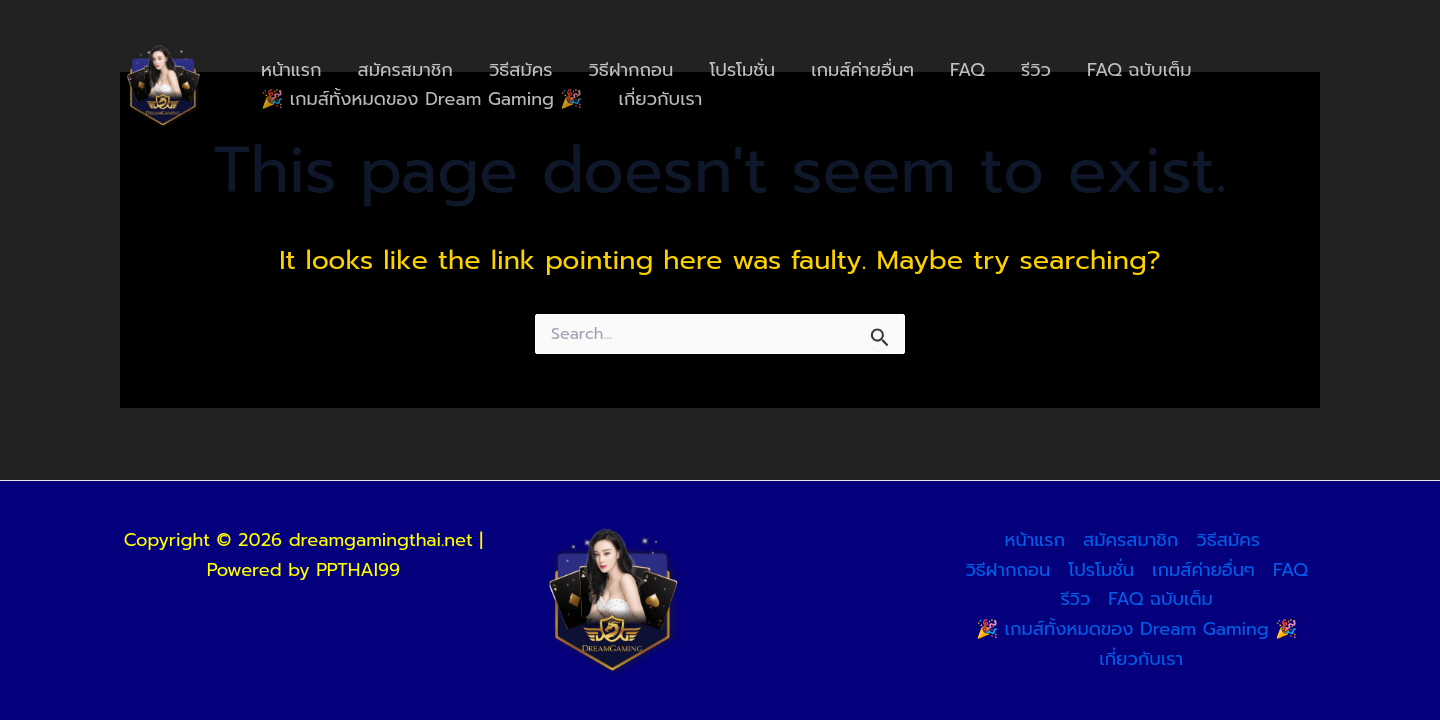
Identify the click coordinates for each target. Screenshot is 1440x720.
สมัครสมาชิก (405, 70)
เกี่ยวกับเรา (661, 99)
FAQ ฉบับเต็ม (1139, 70)
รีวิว (1036, 70)
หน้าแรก (291, 70)
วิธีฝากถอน (631, 70)
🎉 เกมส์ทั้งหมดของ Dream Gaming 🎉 (422, 99)
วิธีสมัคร (521, 70)
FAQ (967, 70)
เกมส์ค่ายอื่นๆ (862, 70)
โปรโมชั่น (742, 70)
